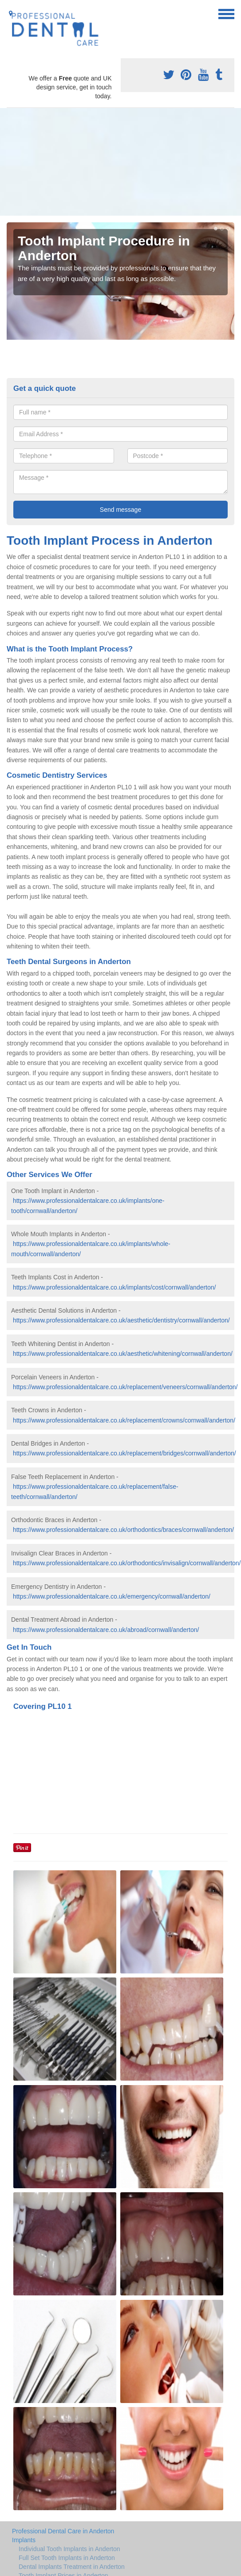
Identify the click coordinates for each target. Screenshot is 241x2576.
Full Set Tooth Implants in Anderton (67, 2557)
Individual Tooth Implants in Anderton (69, 2548)
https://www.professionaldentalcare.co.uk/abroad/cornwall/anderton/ (106, 1629)
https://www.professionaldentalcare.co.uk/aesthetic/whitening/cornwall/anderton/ (123, 1353)
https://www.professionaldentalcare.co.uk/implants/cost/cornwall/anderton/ (114, 1287)
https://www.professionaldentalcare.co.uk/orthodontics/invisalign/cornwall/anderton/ (127, 1563)
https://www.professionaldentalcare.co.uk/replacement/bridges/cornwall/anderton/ (124, 1453)
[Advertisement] (89, 162)
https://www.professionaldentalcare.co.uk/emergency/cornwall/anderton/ (111, 1596)
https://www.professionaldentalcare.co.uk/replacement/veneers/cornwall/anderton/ (125, 1386)
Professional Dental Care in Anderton (63, 2531)
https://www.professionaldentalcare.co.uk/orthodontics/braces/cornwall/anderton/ (123, 1529)
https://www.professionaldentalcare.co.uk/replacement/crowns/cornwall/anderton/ (124, 1420)
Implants (24, 2540)
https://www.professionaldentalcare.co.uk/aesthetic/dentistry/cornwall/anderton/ (121, 1320)
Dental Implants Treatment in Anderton (72, 2566)
